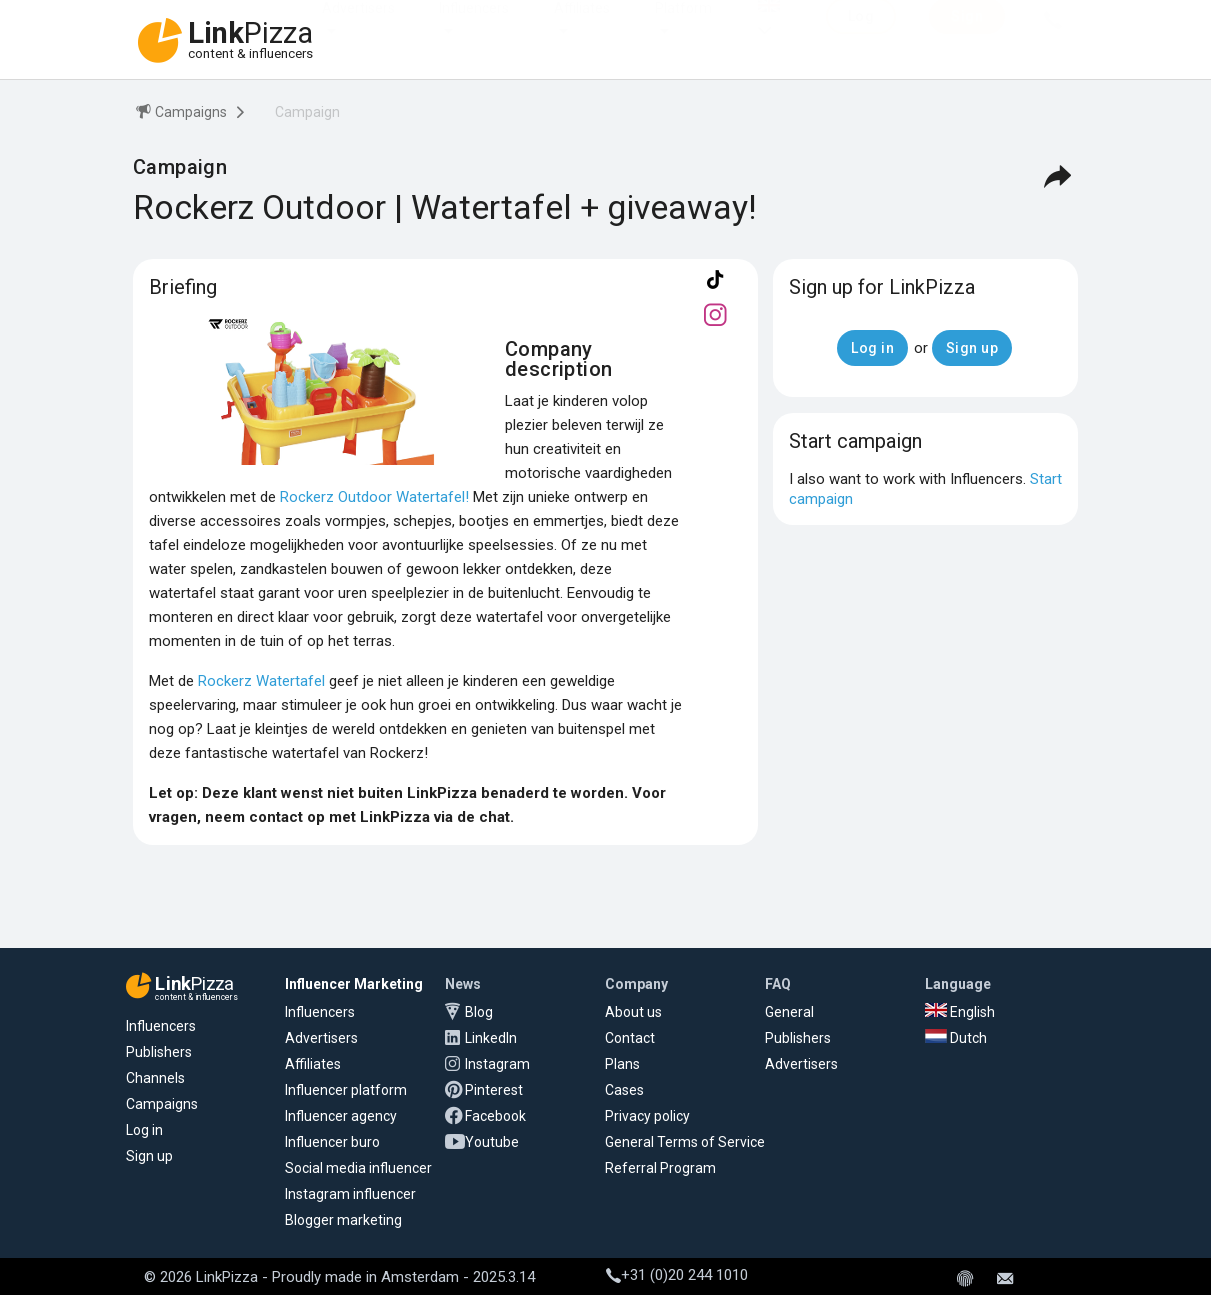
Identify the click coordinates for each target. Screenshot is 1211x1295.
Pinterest (494, 1090)
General (789, 1012)
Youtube (492, 1142)
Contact (630, 1038)
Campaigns (162, 1104)
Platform (683, 28)
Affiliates (582, 28)
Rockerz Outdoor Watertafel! (374, 497)
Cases (624, 1090)
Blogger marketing (343, 1220)
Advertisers (358, 28)
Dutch (956, 1038)
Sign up (149, 1156)
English (960, 1012)
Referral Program (660, 1168)
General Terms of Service (685, 1142)
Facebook (495, 1116)
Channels (155, 1078)
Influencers (474, 28)
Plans (622, 1064)
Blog (479, 1012)
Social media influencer (358, 1168)
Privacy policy (647, 1116)
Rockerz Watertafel (261, 681)
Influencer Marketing (354, 984)
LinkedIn (491, 1038)
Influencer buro (332, 1142)
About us (633, 1012)
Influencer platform (346, 1090)
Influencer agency (341, 1116)
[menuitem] (180, 115)
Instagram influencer (350, 1194)
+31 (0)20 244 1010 (677, 1275)
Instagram (497, 1064)
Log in (144, 1130)
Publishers (159, 1052)
